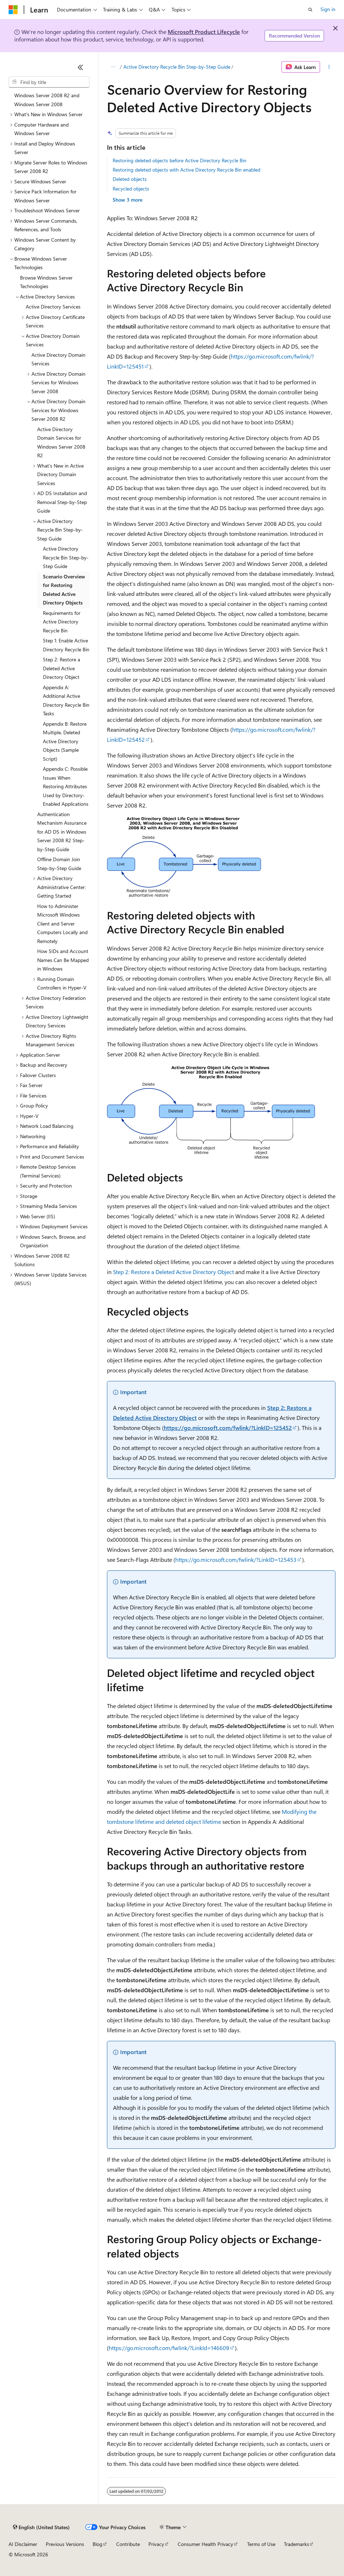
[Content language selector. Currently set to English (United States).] (41, 2527)
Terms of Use (261, 2544)
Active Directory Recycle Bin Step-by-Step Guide (176, 66)
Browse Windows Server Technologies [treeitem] (46, 282)
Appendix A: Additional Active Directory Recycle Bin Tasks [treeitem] (66, 700)
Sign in (327, 9)
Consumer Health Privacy (205, 2544)
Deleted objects (130, 179)
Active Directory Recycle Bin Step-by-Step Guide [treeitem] (66, 557)
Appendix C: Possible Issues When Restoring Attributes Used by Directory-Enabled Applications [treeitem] (65, 786)
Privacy (156, 2544)
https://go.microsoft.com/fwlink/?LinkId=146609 (169, 2348)
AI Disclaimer (23, 2544)
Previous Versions (65, 2544)
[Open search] (310, 9)
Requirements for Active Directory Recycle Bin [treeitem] (61, 622)
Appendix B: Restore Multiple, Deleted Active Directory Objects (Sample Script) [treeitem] (65, 741)
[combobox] (49, 82)
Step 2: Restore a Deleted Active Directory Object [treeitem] (61, 668)
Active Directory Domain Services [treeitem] (58, 359)
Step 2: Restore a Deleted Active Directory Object (173, 1271)
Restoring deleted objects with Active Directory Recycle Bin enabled (186, 169)
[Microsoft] (13, 9)
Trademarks (296, 2544)
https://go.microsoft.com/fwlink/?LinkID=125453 (235, 1559)
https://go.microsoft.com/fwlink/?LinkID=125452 (228, 1427)
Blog (97, 2544)
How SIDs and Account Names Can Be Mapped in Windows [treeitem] (63, 960)
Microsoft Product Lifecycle (204, 31)
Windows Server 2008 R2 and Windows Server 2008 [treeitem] (46, 100)
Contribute (128, 2544)
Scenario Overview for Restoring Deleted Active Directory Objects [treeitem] (64, 589)
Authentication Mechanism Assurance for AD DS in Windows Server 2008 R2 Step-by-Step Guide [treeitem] (62, 832)
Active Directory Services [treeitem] (53, 306)
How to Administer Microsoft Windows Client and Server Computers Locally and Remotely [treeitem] (62, 923)
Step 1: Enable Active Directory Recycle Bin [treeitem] (66, 645)
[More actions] (329, 67)
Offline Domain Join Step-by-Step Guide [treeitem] (59, 864)
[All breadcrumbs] (113, 67)
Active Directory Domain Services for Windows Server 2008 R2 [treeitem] (61, 442)
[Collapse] (80, 67)
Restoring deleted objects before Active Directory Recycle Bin (179, 160)
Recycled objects (131, 188)
